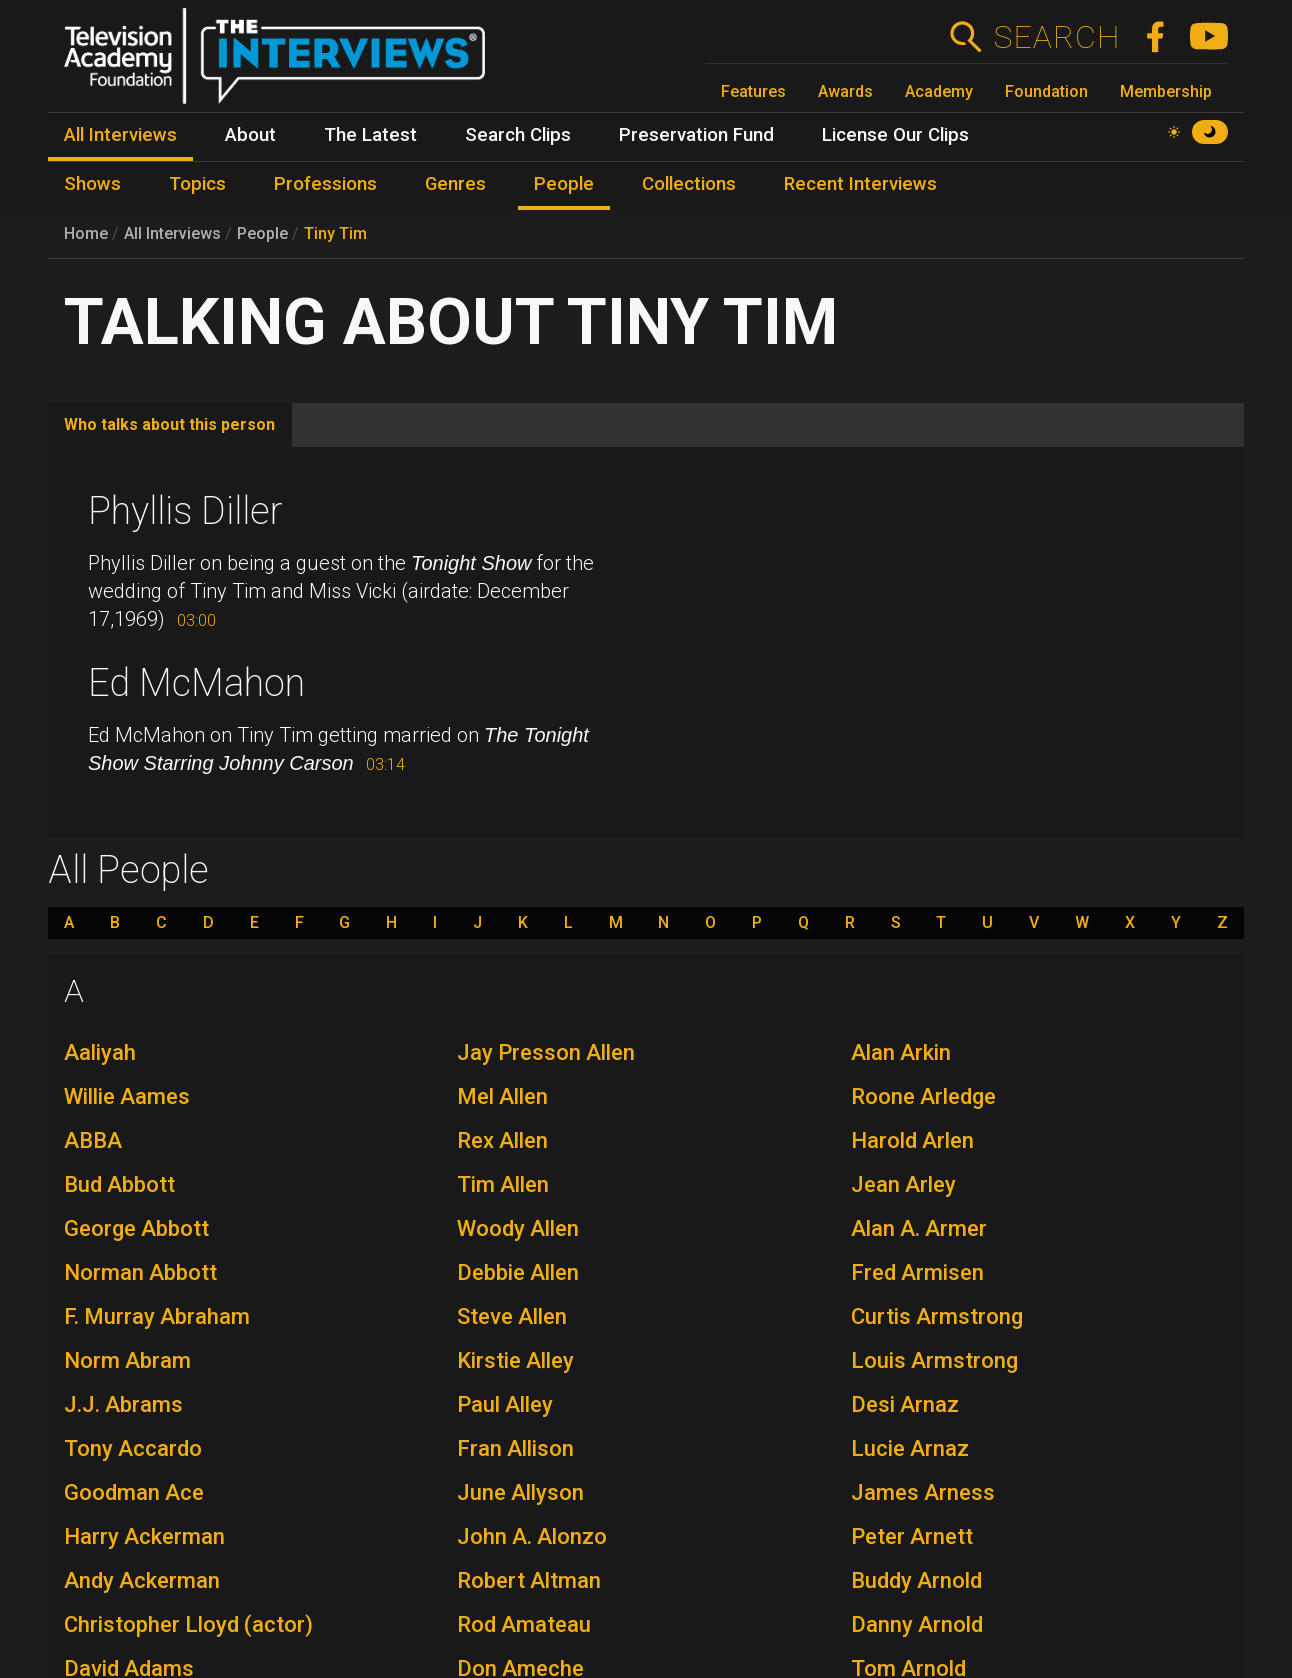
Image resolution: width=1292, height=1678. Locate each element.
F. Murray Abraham (157, 1316)
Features (753, 91)
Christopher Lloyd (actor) (188, 1624)
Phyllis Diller (185, 511)
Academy (939, 91)
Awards (845, 91)
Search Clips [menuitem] (518, 135)
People (262, 233)
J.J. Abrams (123, 1404)
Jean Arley (903, 1184)
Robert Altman (529, 1580)
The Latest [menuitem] (370, 135)
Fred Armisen (917, 1272)
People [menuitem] (564, 184)
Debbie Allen (518, 1272)
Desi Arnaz (905, 1404)
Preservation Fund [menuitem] (696, 135)
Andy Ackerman (142, 1580)
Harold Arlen (912, 1140)
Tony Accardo (133, 1448)
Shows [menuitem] (92, 184)
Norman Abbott (140, 1272)
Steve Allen (512, 1316)
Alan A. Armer (919, 1228)
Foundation (1046, 91)
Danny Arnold (917, 1624)
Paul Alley (505, 1404)
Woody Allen (518, 1228)
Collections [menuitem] (689, 184)
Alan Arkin (901, 1052)
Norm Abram (127, 1360)
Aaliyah (100, 1052)
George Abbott (136, 1228)
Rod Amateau (524, 1624)
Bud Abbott (119, 1184)
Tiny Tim (335, 233)
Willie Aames (127, 1096)
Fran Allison (515, 1448)
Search (1056, 37)
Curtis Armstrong (937, 1316)
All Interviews (172, 233)
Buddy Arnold (916, 1580)
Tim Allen (503, 1184)
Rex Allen (502, 1140)
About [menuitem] (250, 135)
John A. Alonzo (532, 1536)
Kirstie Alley (515, 1360)
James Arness (923, 1492)
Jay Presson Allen (546, 1052)
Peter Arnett (912, 1536)
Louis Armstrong (934, 1360)
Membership (1166, 91)
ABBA (93, 1140)
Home (86, 233)
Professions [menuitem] (325, 184)
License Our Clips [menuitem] (895, 135)
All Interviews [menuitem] (120, 135)
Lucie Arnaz (910, 1448)
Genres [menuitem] (455, 184)
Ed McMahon (196, 683)
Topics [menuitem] (197, 184)
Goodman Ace (134, 1492)
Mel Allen (502, 1096)
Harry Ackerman (144, 1536)
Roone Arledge (923, 1096)
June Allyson (520, 1492)
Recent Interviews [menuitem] (860, 184)
